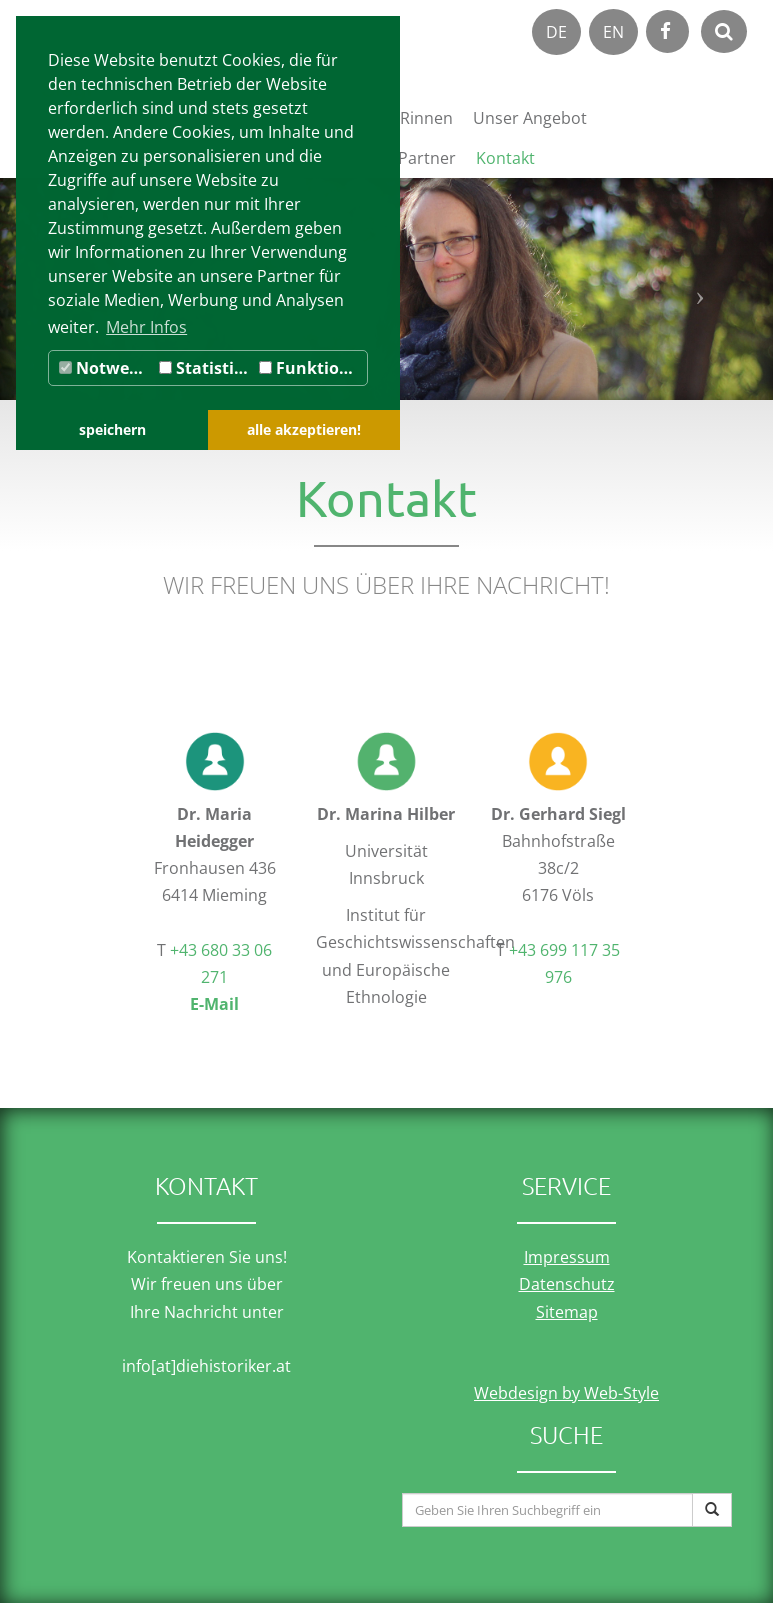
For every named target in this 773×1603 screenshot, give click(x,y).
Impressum (567, 1257)
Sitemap (567, 1312)
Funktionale (313, 368)
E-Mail (214, 1004)
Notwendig (106, 368)
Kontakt (505, 158)
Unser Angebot (530, 118)
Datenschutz (567, 1284)
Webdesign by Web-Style (566, 1393)
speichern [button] (112, 429)
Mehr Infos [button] (146, 327)
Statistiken (206, 368)
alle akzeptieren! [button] (304, 429)
